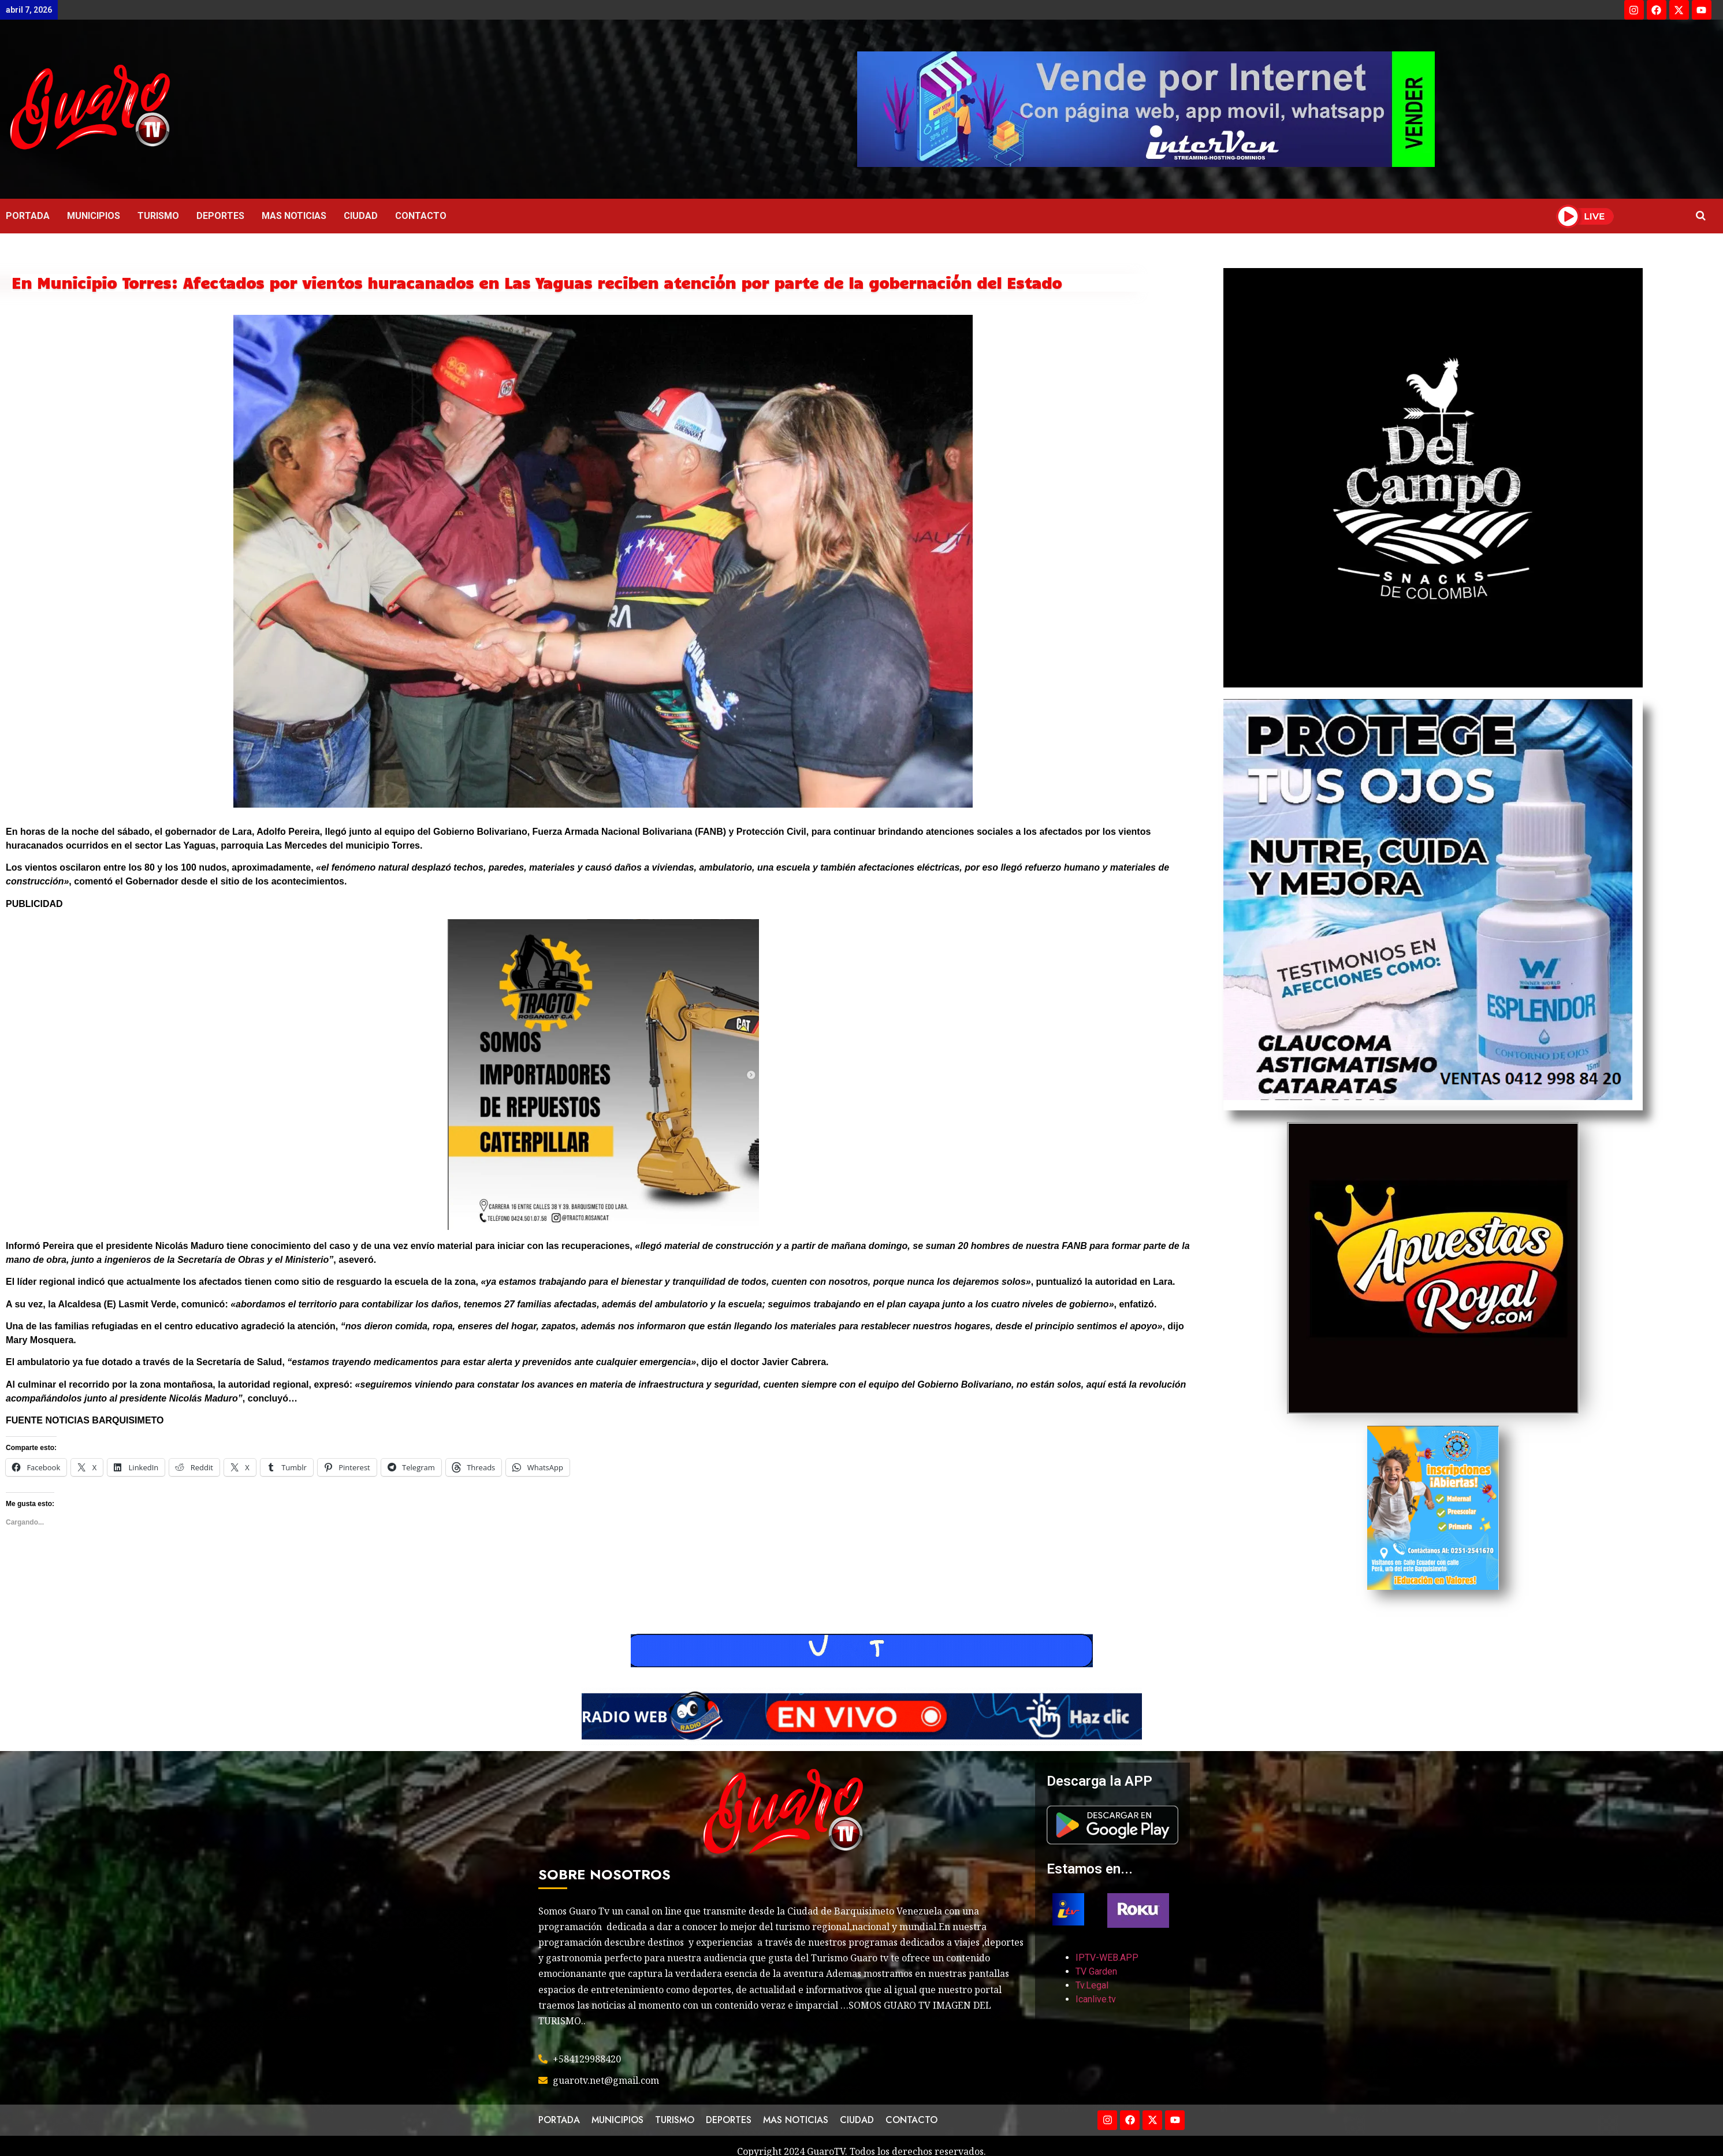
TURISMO (158, 215)
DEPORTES (220, 215)
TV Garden (1096, 1971)
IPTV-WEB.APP (1107, 1957)
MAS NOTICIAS (294, 215)
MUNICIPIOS (93, 215)
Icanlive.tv (1096, 1999)
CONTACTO (420, 215)
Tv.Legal (1092, 1985)
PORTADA (28, 215)
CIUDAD (361, 215)
